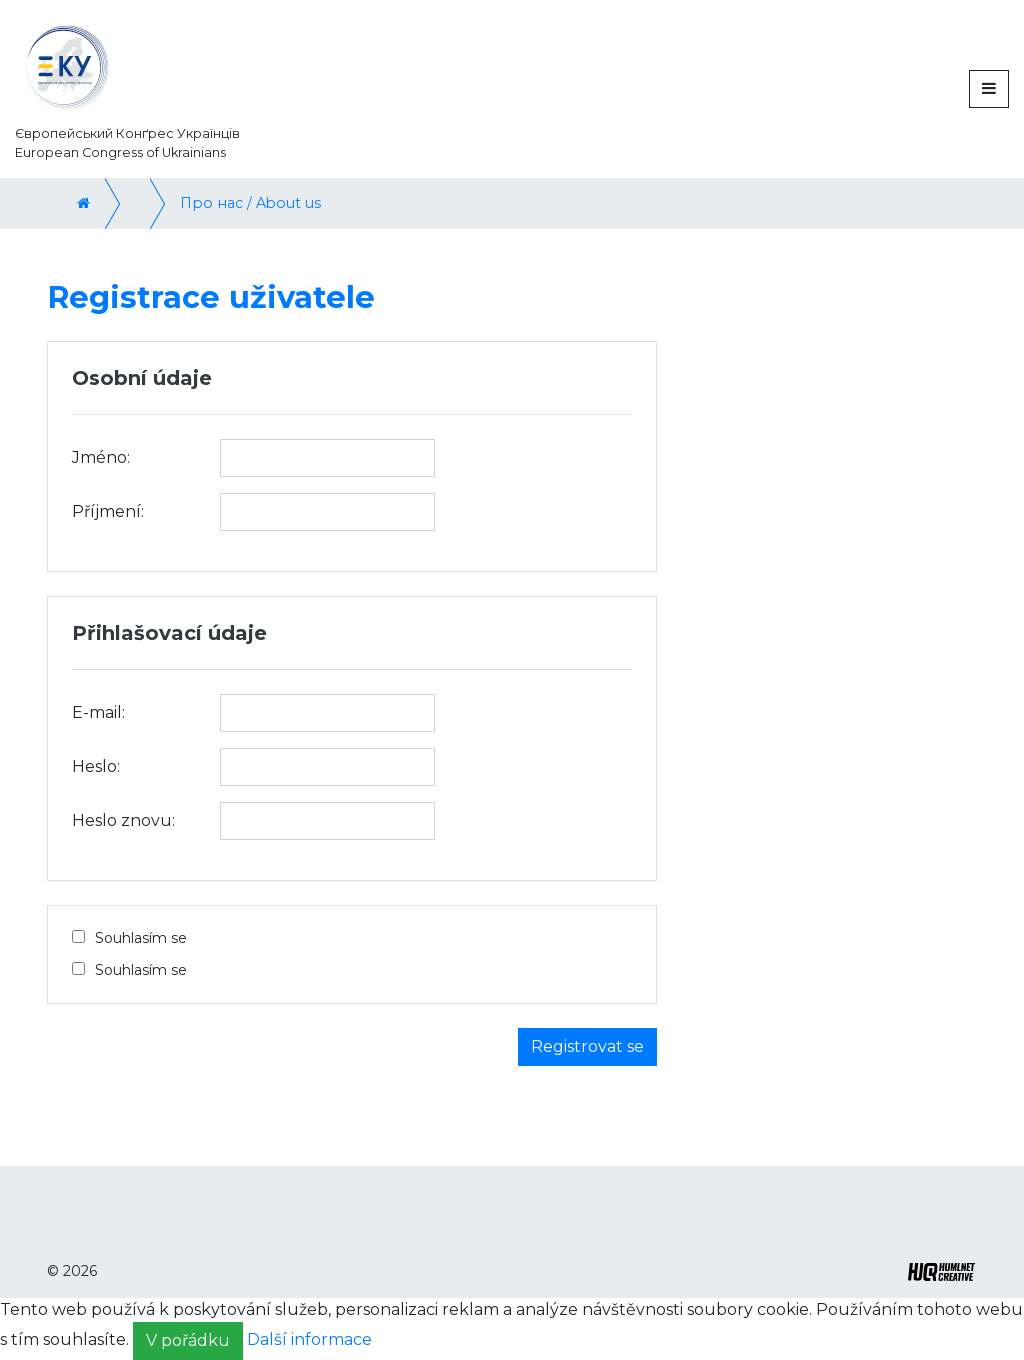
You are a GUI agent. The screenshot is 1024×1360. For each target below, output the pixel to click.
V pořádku (188, 1340)
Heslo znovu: (123, 820)
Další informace (309, 1339)
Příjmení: (108, 511)
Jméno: (101, 457)
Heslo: (96, 766)
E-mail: (98, 712)
